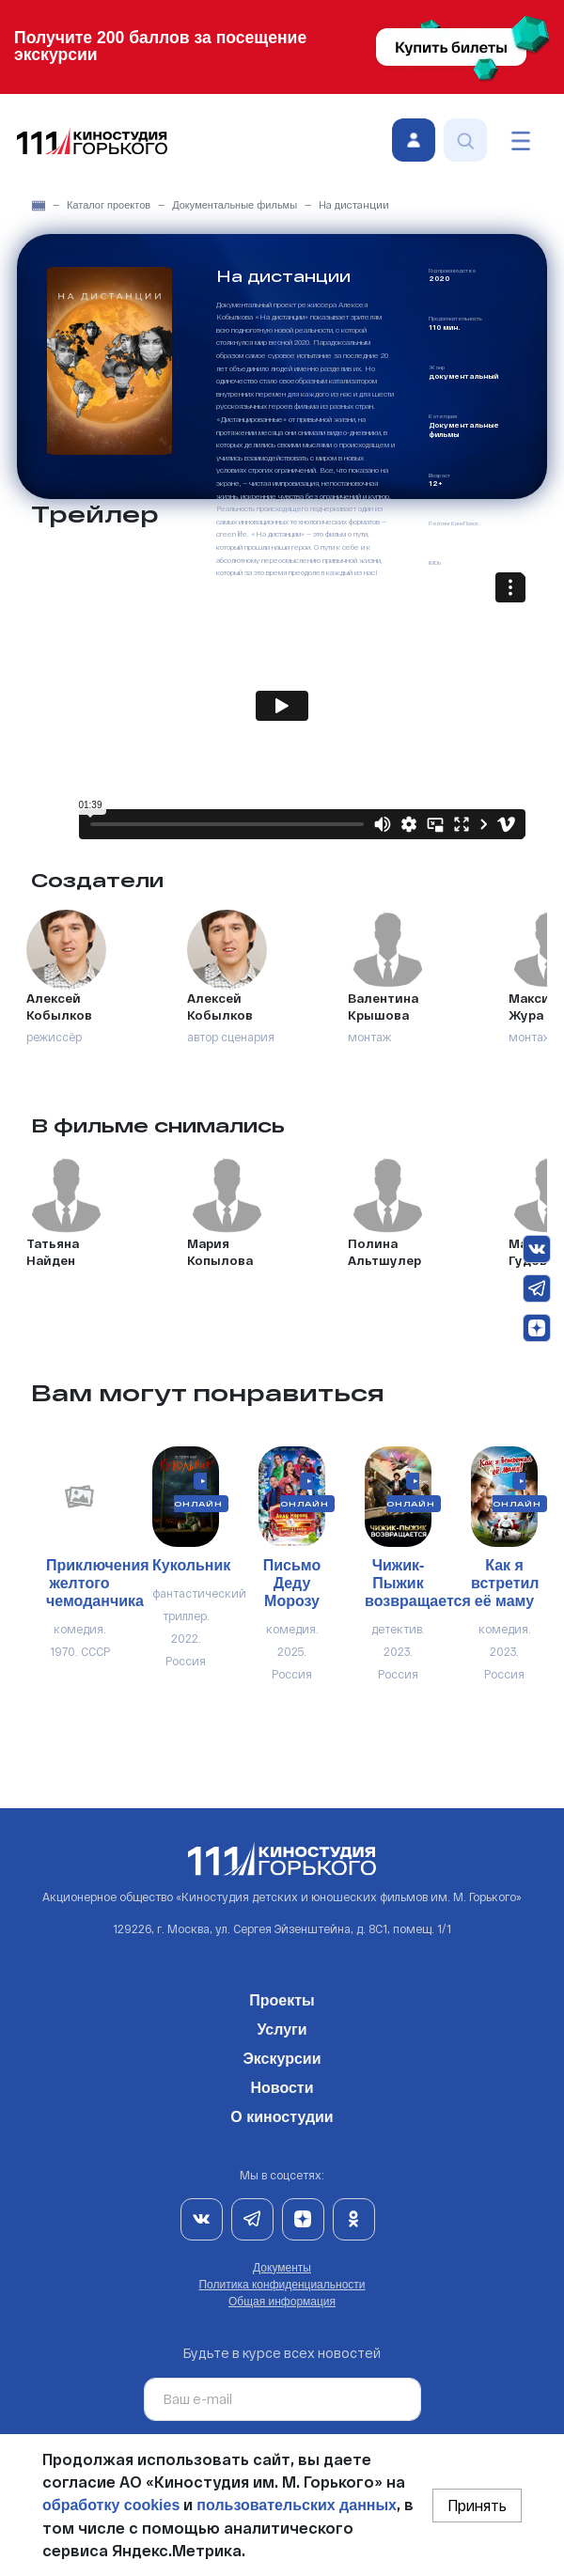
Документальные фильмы (234, 205)
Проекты (281, 1997)
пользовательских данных (296, 2505)
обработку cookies (111, 2505)
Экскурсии (282, 2055)
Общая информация (282, 2301)
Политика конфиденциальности (281, 2284)
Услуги (281, 2026)
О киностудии (281, 2113)
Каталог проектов (108, 205)
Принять (477, 2505)
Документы (282, 2267)
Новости (281, 2084)
